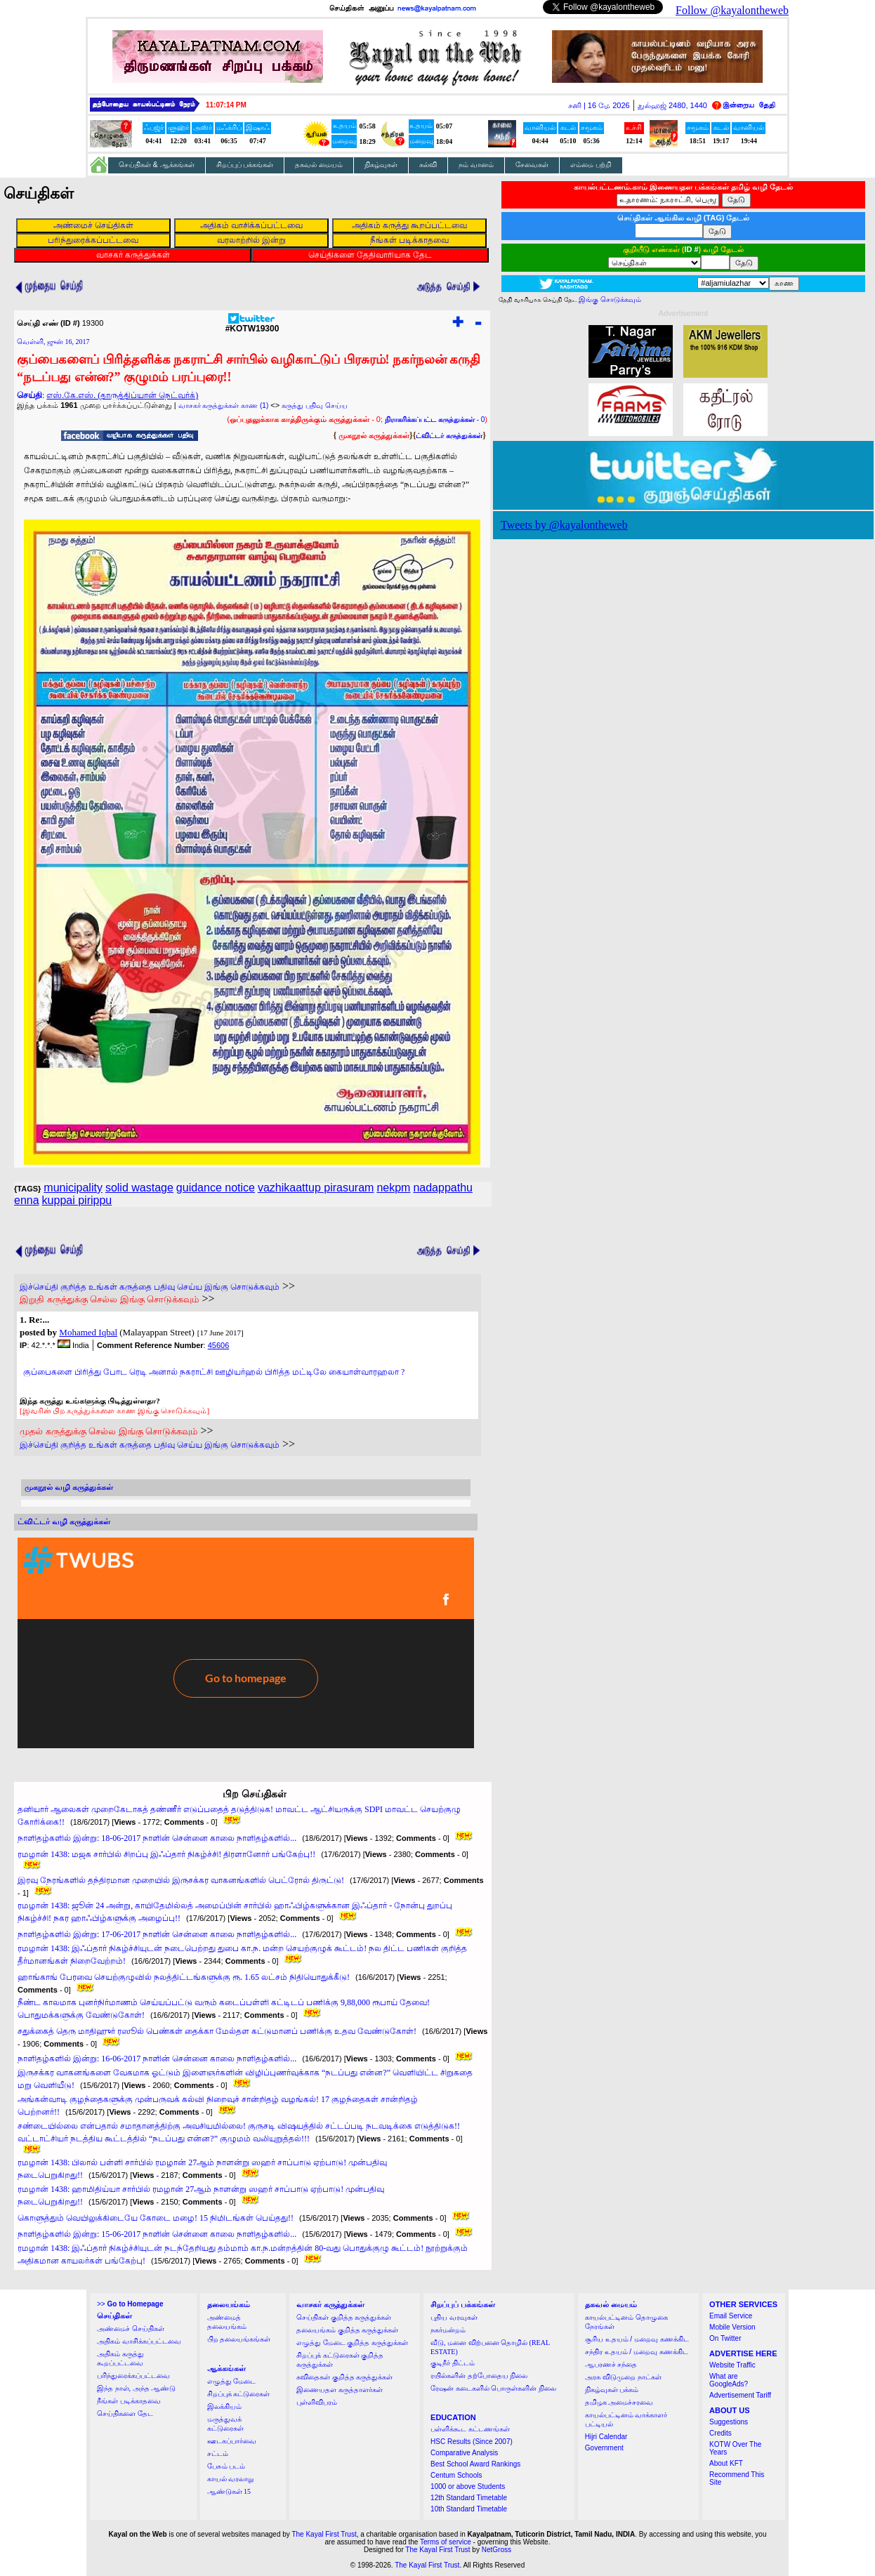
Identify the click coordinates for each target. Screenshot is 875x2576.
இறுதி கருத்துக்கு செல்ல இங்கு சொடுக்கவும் (109, 1299)
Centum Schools (456, 2475)
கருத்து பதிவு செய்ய (315, 405)
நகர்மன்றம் (448, 2330)
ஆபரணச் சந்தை (611, 2364)
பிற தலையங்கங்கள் (239, 2339)
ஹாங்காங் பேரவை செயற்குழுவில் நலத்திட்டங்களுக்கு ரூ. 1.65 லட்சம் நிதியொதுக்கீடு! (184, 1977)
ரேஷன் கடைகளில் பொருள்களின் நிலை (493, 2388)
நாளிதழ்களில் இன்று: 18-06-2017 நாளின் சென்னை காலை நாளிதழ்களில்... (157, 1838)
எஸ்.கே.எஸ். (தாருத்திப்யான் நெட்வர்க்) (122, 395)
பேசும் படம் (226, 2466)
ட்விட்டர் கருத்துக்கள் (449, 436)
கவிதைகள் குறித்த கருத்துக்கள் (344, 2377)
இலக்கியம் (224, 2406)
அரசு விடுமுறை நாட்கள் (623, 2377)
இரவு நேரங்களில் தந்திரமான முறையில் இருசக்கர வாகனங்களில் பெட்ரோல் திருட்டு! (181, 1880)
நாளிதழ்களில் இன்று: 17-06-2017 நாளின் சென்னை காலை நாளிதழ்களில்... (157, 1934)
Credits (720, 2433)
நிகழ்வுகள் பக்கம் (612, 2389)
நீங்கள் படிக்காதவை (129, 2401)
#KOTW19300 (252, 324)
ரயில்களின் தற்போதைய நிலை (478, 2375)
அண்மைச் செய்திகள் (130, 2328)
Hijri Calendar (606, 2436)
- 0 (435, 419)
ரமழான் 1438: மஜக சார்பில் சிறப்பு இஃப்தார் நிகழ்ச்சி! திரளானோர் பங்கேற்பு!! (166, 1854)
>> (130, 2304)
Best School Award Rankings (475, 2464)
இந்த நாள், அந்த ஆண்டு (136, 2388)
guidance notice (215, 1188)
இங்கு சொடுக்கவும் (610, 299)
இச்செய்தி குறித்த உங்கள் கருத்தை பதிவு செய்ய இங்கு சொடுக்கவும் (149, 1287)
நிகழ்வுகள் (380, 165)
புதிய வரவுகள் (454, 2317)
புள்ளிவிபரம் (316, 2402)
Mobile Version (732, 2327)
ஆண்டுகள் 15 (229, 2491)
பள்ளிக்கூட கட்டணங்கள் (470, 2429)
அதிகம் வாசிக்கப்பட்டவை (139, 2341)
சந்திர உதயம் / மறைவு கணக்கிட (636, 2352)
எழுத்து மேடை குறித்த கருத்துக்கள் (352, 2342)
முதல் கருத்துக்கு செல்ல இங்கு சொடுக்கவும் (108, 1431)
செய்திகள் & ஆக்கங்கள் (157, 165)
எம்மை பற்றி (591, 165)
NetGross (496, 2550)
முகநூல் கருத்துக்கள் (373, 435)
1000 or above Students (467, 2486)
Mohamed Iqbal (88, 1332)
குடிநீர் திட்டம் (452, 2363)
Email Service (730, 2316)
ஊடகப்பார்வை (231, 2441)
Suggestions (728, 2422)
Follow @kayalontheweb (732, 10)
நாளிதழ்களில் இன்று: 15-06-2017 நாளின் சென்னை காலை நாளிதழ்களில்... (157, 2234)
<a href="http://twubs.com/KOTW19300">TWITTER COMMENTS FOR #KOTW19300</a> (246, 1643)
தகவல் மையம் (319, 165)
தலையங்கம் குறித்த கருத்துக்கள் (347, 2330)
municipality (73, 1188)
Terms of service (445, 2542)
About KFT (726, 2463)
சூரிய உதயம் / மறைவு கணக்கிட (637, 2339)
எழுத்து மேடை (231, 2381)
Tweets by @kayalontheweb (564, 525)
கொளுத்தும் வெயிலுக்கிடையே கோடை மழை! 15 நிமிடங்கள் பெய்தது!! (156, 2218)
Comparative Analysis (464, 2453)
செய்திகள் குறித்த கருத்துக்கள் (343, 2317)
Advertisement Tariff (740, 2395)
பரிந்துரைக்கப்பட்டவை (133, 2375)
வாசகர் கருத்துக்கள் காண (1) (223, 405)
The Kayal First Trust (323, 2534)
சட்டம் (217, 2453)
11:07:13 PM (226, 105)
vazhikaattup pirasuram (316, 1188)
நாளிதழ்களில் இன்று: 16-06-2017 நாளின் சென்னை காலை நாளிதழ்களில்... (157, 2058)
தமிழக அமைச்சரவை (619, 2402)
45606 (219, 1345)
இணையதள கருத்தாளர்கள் (339, 2389)
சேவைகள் (531, 165)
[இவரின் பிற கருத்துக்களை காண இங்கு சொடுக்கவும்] (114, 1410)
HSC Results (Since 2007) (471, 2441)
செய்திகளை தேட (125, 2413)
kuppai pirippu (77, 1200)
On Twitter (725, 2338)
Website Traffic (732, 2365)
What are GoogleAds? (728, 2380)
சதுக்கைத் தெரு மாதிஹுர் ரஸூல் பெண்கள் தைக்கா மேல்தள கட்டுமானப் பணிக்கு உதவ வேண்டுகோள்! (217, 2031)
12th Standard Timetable (468, 2498)
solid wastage (139, 1188)
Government (604, 2448)
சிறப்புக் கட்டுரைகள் (238, 2394)
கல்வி (428, 165)
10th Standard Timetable (468, 2509)
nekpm (393, 1188)
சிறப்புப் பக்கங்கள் (245, 165)
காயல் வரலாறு (230, 2479)
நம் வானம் (476, 165)
